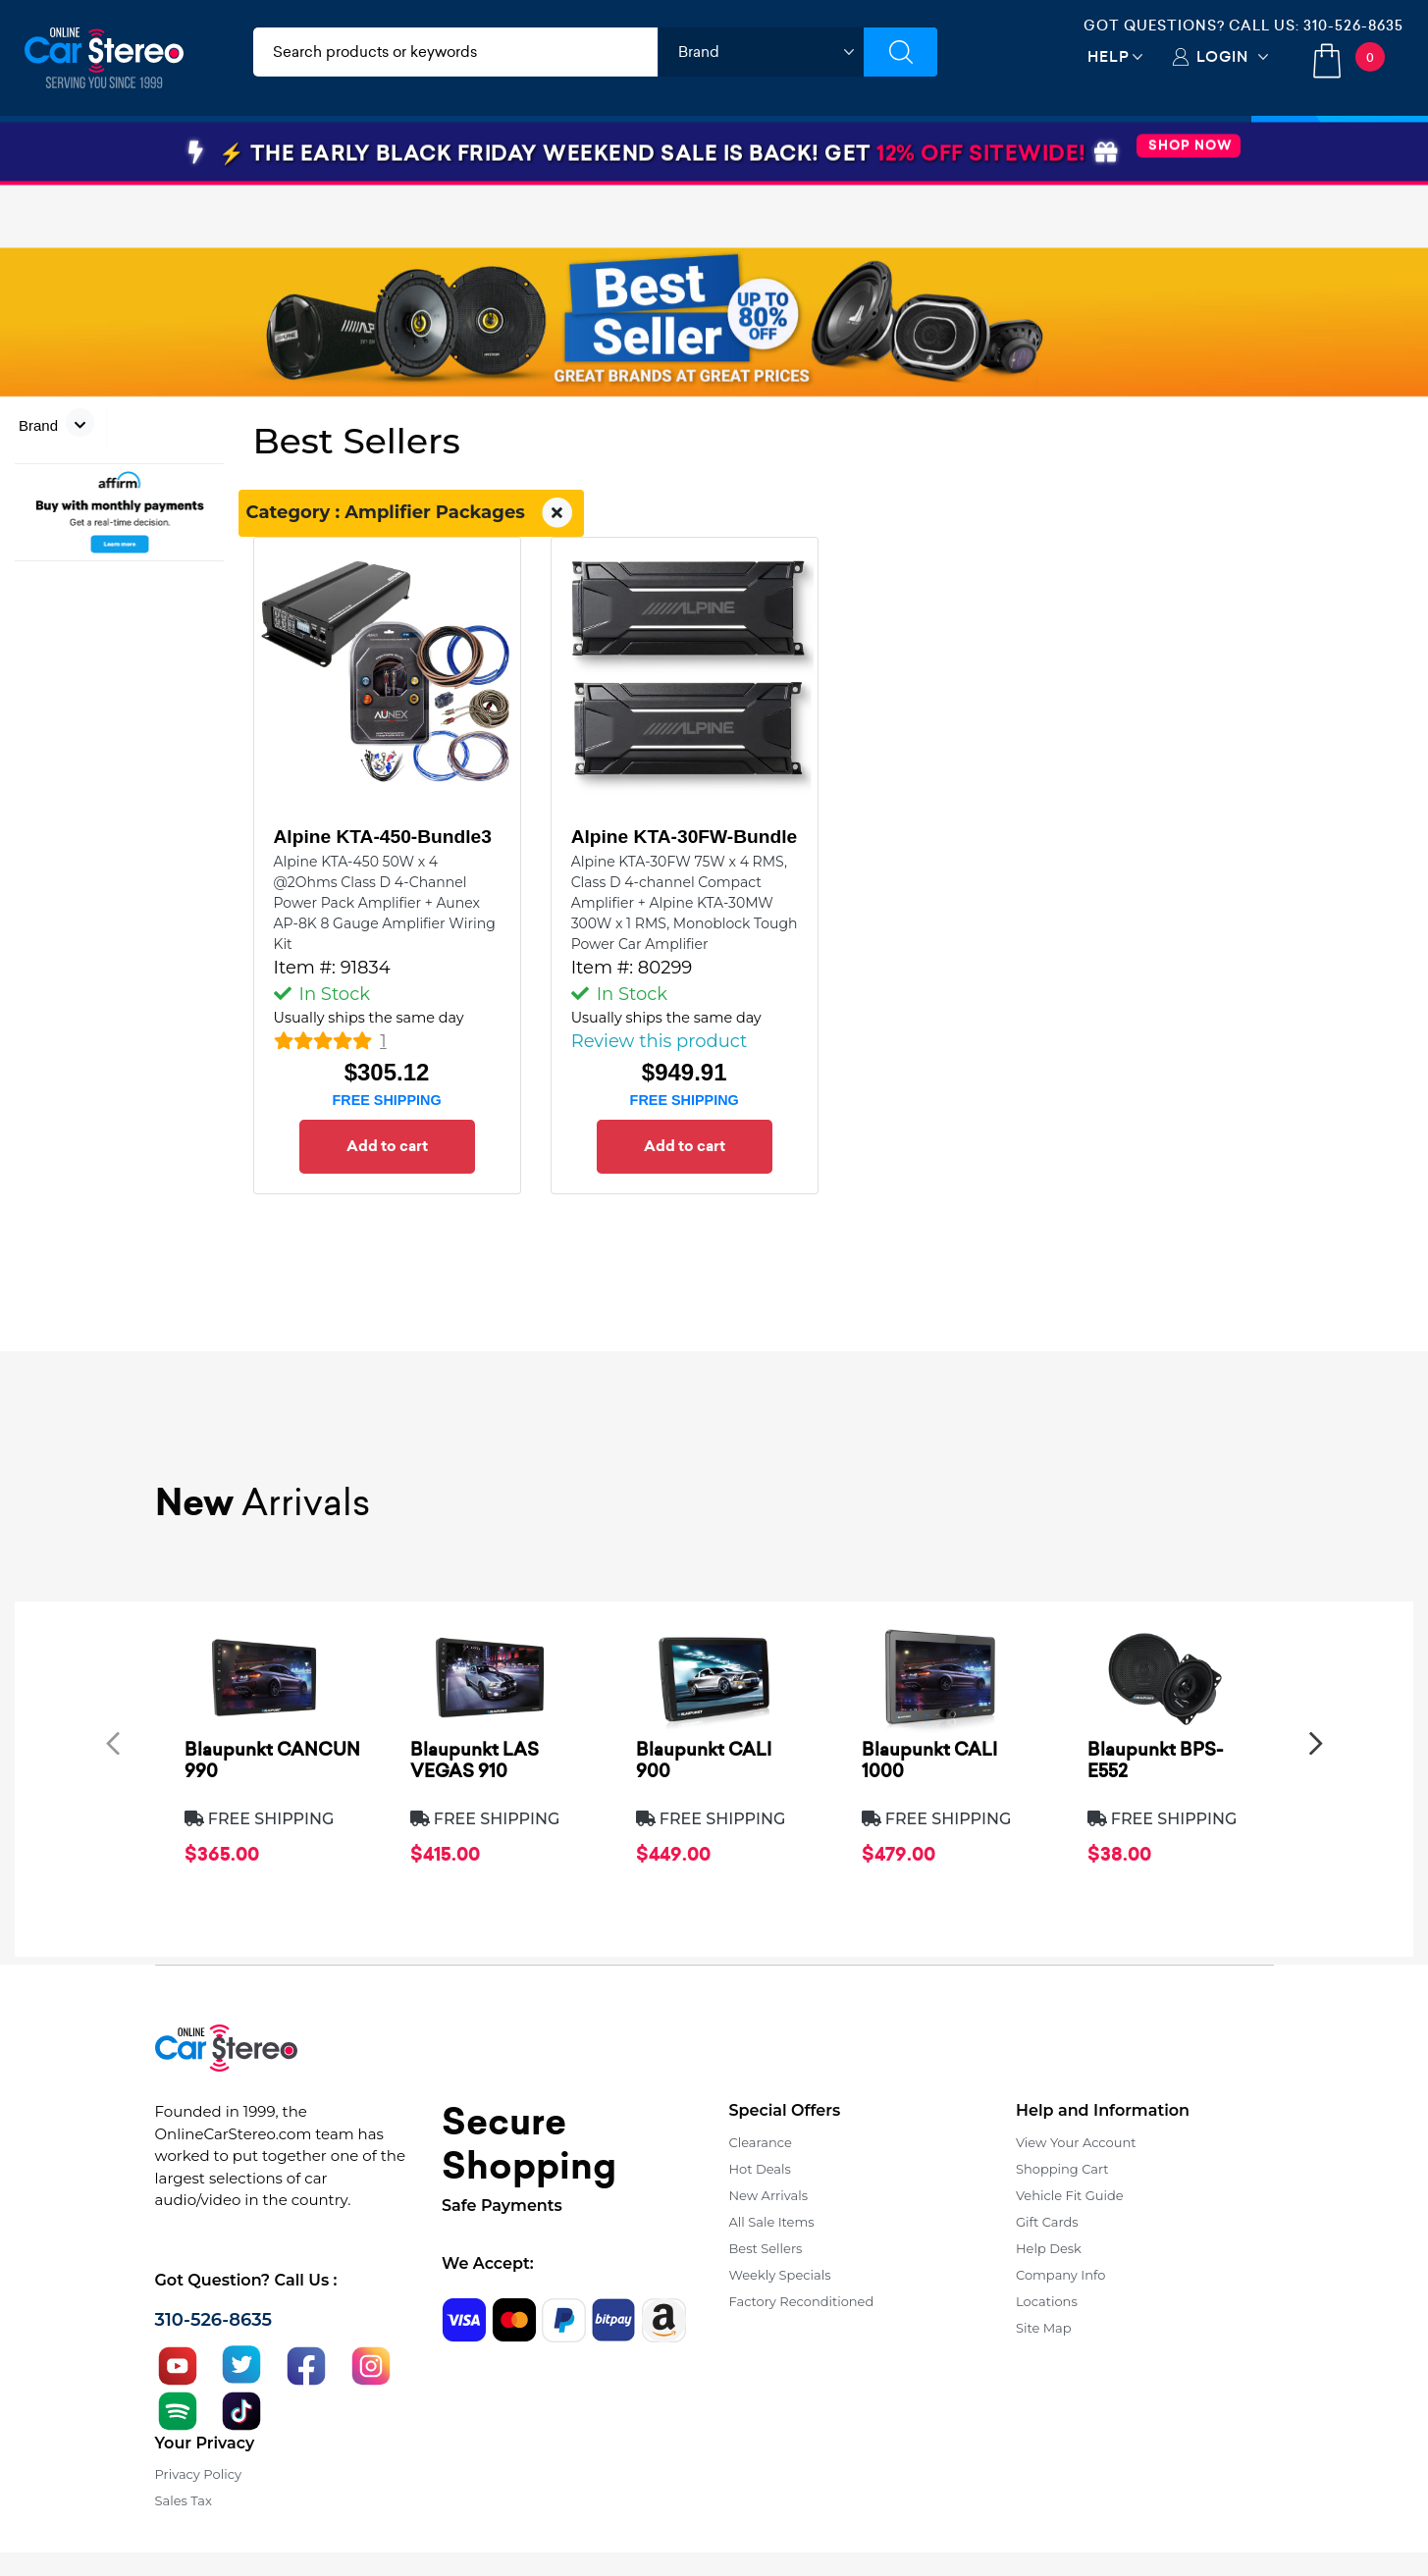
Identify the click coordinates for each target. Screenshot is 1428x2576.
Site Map (1044, 2328)
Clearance (760, 2142)
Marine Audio (742, 149)
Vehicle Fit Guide (1070, 2195)
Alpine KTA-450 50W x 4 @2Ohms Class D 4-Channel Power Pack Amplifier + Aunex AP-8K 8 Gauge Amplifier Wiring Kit (385, 903)
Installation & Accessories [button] (336, 149)
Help (1108, 56)
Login (1222, 56)
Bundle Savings (910, 149)
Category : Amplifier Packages (411, 513)
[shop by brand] (761, 52)
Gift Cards (1047, 2222)
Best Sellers (766, 2248)
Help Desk (1049, 2248)
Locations (1047, 2301)
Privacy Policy (198, 2474)
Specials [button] (1339, 149)
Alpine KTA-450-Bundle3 (383, 836)
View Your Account (1076, 2142)
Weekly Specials (780, 2275)
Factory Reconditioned (801, 2301)
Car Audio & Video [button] (120, 149)
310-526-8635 (1353, 25)
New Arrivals (768, 2195)
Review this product (659, 1041)
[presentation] (113, 1742)
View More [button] (1066, 149)
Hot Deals (760, 2169)
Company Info (1060, 2275)
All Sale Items (772, 2222)
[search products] (456, 52)
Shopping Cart (1062, 2169)
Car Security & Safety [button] (560, 149)
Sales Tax (183, 2500)
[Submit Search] (900, 52)
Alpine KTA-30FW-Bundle (684, 836)
